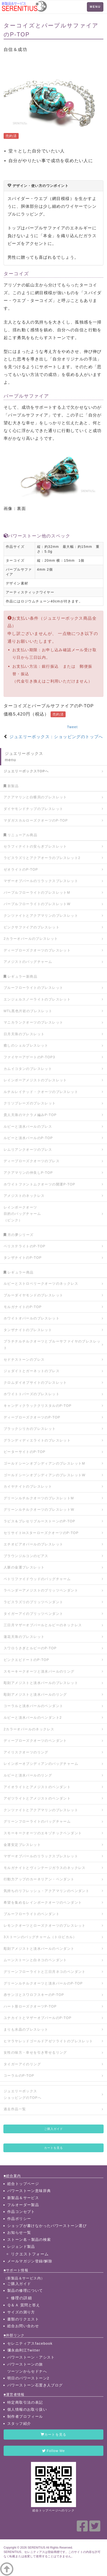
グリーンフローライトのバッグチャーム (37, 1821)
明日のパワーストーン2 (28, 2378)
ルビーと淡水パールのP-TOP (28, 1138)
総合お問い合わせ (23, 2326)
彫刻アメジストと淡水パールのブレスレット (41, 1683)
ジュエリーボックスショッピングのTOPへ (22, 2094)
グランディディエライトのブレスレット (37, 1440)
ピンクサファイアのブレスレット (32, 927)
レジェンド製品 (21, 2246)
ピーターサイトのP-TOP (25, 1452)
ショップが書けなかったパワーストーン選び (47, 2226)
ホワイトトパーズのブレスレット (32, 1394)
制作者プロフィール (25, 2416)
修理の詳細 (21, 2298)
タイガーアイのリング (22, 2064)
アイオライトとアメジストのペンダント (37, 1787)
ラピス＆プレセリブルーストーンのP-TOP (39, 1521)
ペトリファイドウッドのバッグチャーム (37, 1579)
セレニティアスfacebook (30, 2343)
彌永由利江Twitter (23, 2350)
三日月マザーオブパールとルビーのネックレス (43, 1625)
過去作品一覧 (15, 2109)
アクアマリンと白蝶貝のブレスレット (35, 797)
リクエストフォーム (30, 2254)
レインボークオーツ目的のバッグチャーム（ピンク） (22, 1213)
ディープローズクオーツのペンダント (35, 1740)
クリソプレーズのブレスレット (30, 1103)
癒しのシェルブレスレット (26, 1045)
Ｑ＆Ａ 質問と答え (23, 2305)
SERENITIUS (36, 2547)
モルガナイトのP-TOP (23, 1307)
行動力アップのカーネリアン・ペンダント (39, 1879)
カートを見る (53, 2148)
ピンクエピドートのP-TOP (26, 1660)
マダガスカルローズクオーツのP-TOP (36, 820)
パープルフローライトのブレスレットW (37, 904)
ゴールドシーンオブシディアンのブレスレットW (44, 1475)
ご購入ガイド (53, 2129)
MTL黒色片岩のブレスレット (28, 1011)
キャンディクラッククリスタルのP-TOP (38, 1406)
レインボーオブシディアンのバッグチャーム (41, 1764)
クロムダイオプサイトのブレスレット (35, 1382)
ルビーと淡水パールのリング (28, 1775)
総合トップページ (23, 2184)
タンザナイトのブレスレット (28, 1330)
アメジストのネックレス (24, 1196)
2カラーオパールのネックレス (29, 1729)
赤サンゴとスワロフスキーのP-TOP (34, 1995)
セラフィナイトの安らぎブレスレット (35, 846)
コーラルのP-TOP (19, 2075)
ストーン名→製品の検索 (29, 2239)
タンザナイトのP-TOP (23, 1257)
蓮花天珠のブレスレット (24, 1637)
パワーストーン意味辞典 (29, 2191)
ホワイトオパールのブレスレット (32, 1318)
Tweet (72, 727)
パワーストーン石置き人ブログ (35, 2385)
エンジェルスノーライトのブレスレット (37, 999)
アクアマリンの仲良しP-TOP (28, 1173)
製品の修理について (25, 2290)
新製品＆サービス (23, 2198)
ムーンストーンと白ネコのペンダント (35, 1960)
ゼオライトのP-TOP (21, 869)
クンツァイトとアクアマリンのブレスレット (41, 915)
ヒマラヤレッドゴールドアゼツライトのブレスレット (48, 2041)
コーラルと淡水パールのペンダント (33, 1706)
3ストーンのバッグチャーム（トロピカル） (40, 1937)
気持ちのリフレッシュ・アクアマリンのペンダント (46, 1891)
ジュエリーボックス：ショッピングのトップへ (56, 736)
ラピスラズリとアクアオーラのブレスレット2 (42, 858)
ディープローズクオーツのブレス (32, 1161)
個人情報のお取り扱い (27, 2409)
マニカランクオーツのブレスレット (33, 1022)
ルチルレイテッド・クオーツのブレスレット (41, 1092)
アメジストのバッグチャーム (28, 962)
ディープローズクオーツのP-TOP (32, 1417)
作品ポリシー (19, 2219)
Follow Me (53, 2451)
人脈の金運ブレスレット (24, 1567)
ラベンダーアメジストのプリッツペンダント (41, 1590)
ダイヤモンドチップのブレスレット (33, 809)
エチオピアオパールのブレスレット (33, 1544)
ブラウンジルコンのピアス (26, 1556)
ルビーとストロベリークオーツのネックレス (41, 1283)
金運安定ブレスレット (22, 1845)
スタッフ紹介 (19, 2423)
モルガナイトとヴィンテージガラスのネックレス (45, 1868)
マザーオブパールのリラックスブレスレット (41, 881)
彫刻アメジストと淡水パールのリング (35, 1694)
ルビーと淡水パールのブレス (28, 1126)
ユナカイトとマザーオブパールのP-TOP (38, 2018)
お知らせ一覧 (19, 2232)
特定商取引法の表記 (25, 2402)
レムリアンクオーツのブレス (28, 1149)
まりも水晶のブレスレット (26, 2029)
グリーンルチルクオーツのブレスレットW (39, 1509)
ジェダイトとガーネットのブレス (32, 1371)
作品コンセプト (21, 2211)
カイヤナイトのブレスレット (28, 1486)
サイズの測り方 (21, 2312)
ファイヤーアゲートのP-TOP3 (29, 1057)
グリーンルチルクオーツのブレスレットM (39, 1498)
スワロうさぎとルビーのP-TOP (30, 1648)
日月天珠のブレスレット (24, 1034)
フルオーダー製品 (23, 2205)
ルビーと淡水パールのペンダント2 (33, 1717)
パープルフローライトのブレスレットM (37, 892)
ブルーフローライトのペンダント (32, 1914)
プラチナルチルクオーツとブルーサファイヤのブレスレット (52, 1344)
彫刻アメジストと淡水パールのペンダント (39, 1949)
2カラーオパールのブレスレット (31, 939)
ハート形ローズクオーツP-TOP (30, 2006)
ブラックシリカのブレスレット (30, 1429)
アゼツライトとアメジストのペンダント (37, 1798)
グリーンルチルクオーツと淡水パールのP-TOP (43, 1983)
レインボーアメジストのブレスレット (35, 1080)
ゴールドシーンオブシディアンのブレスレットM (44, 1463)
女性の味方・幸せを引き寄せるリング (35, 2052)
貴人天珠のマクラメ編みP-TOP (30, 1115)
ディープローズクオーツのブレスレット (37, 950)
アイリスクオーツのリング (26, 1752)
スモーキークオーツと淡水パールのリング (39, 1671)
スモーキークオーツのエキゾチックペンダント (43, 1833)
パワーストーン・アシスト (31, 2357)
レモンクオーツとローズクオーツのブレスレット (45, 1925)
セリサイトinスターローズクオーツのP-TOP (41, 1533)
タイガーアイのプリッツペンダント (33, 1614)
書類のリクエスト (23, 2319)
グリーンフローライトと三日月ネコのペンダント (45, 1972)
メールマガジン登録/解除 (29, 2261)
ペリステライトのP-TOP (25, 1246)
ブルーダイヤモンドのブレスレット (33, 1295)
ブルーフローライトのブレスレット (33, 988)
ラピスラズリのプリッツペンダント (33, 1602)
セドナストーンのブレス (24, 1359)
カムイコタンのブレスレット (28, 1069)
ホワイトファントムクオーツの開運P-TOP (39, 1184)
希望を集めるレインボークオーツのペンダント (43, 1902)
